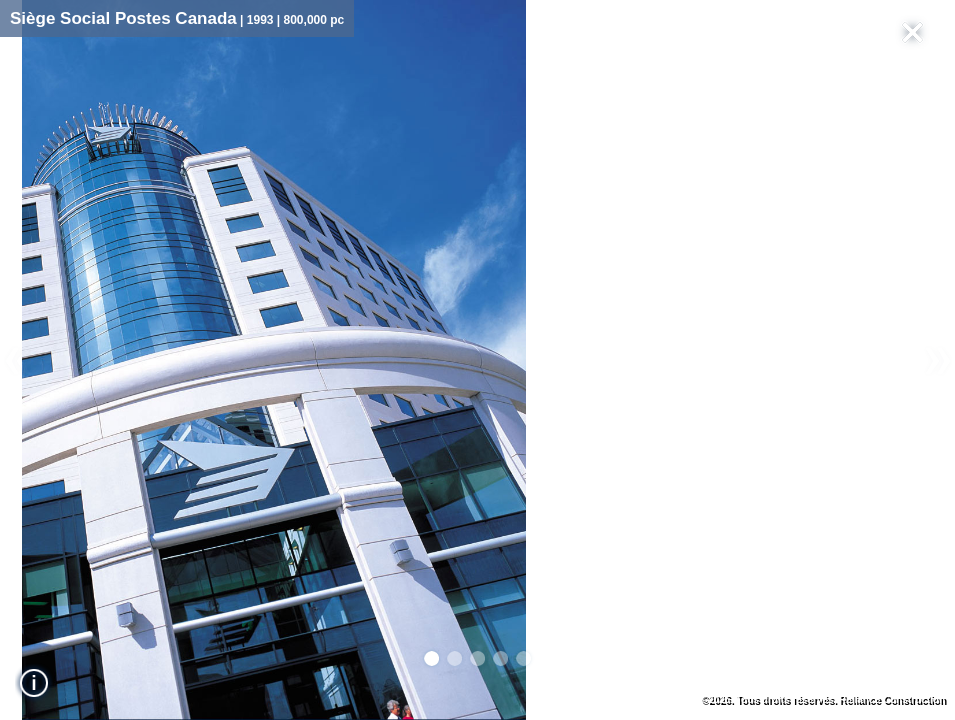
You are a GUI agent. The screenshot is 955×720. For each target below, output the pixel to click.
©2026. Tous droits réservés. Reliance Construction (823, 699)
